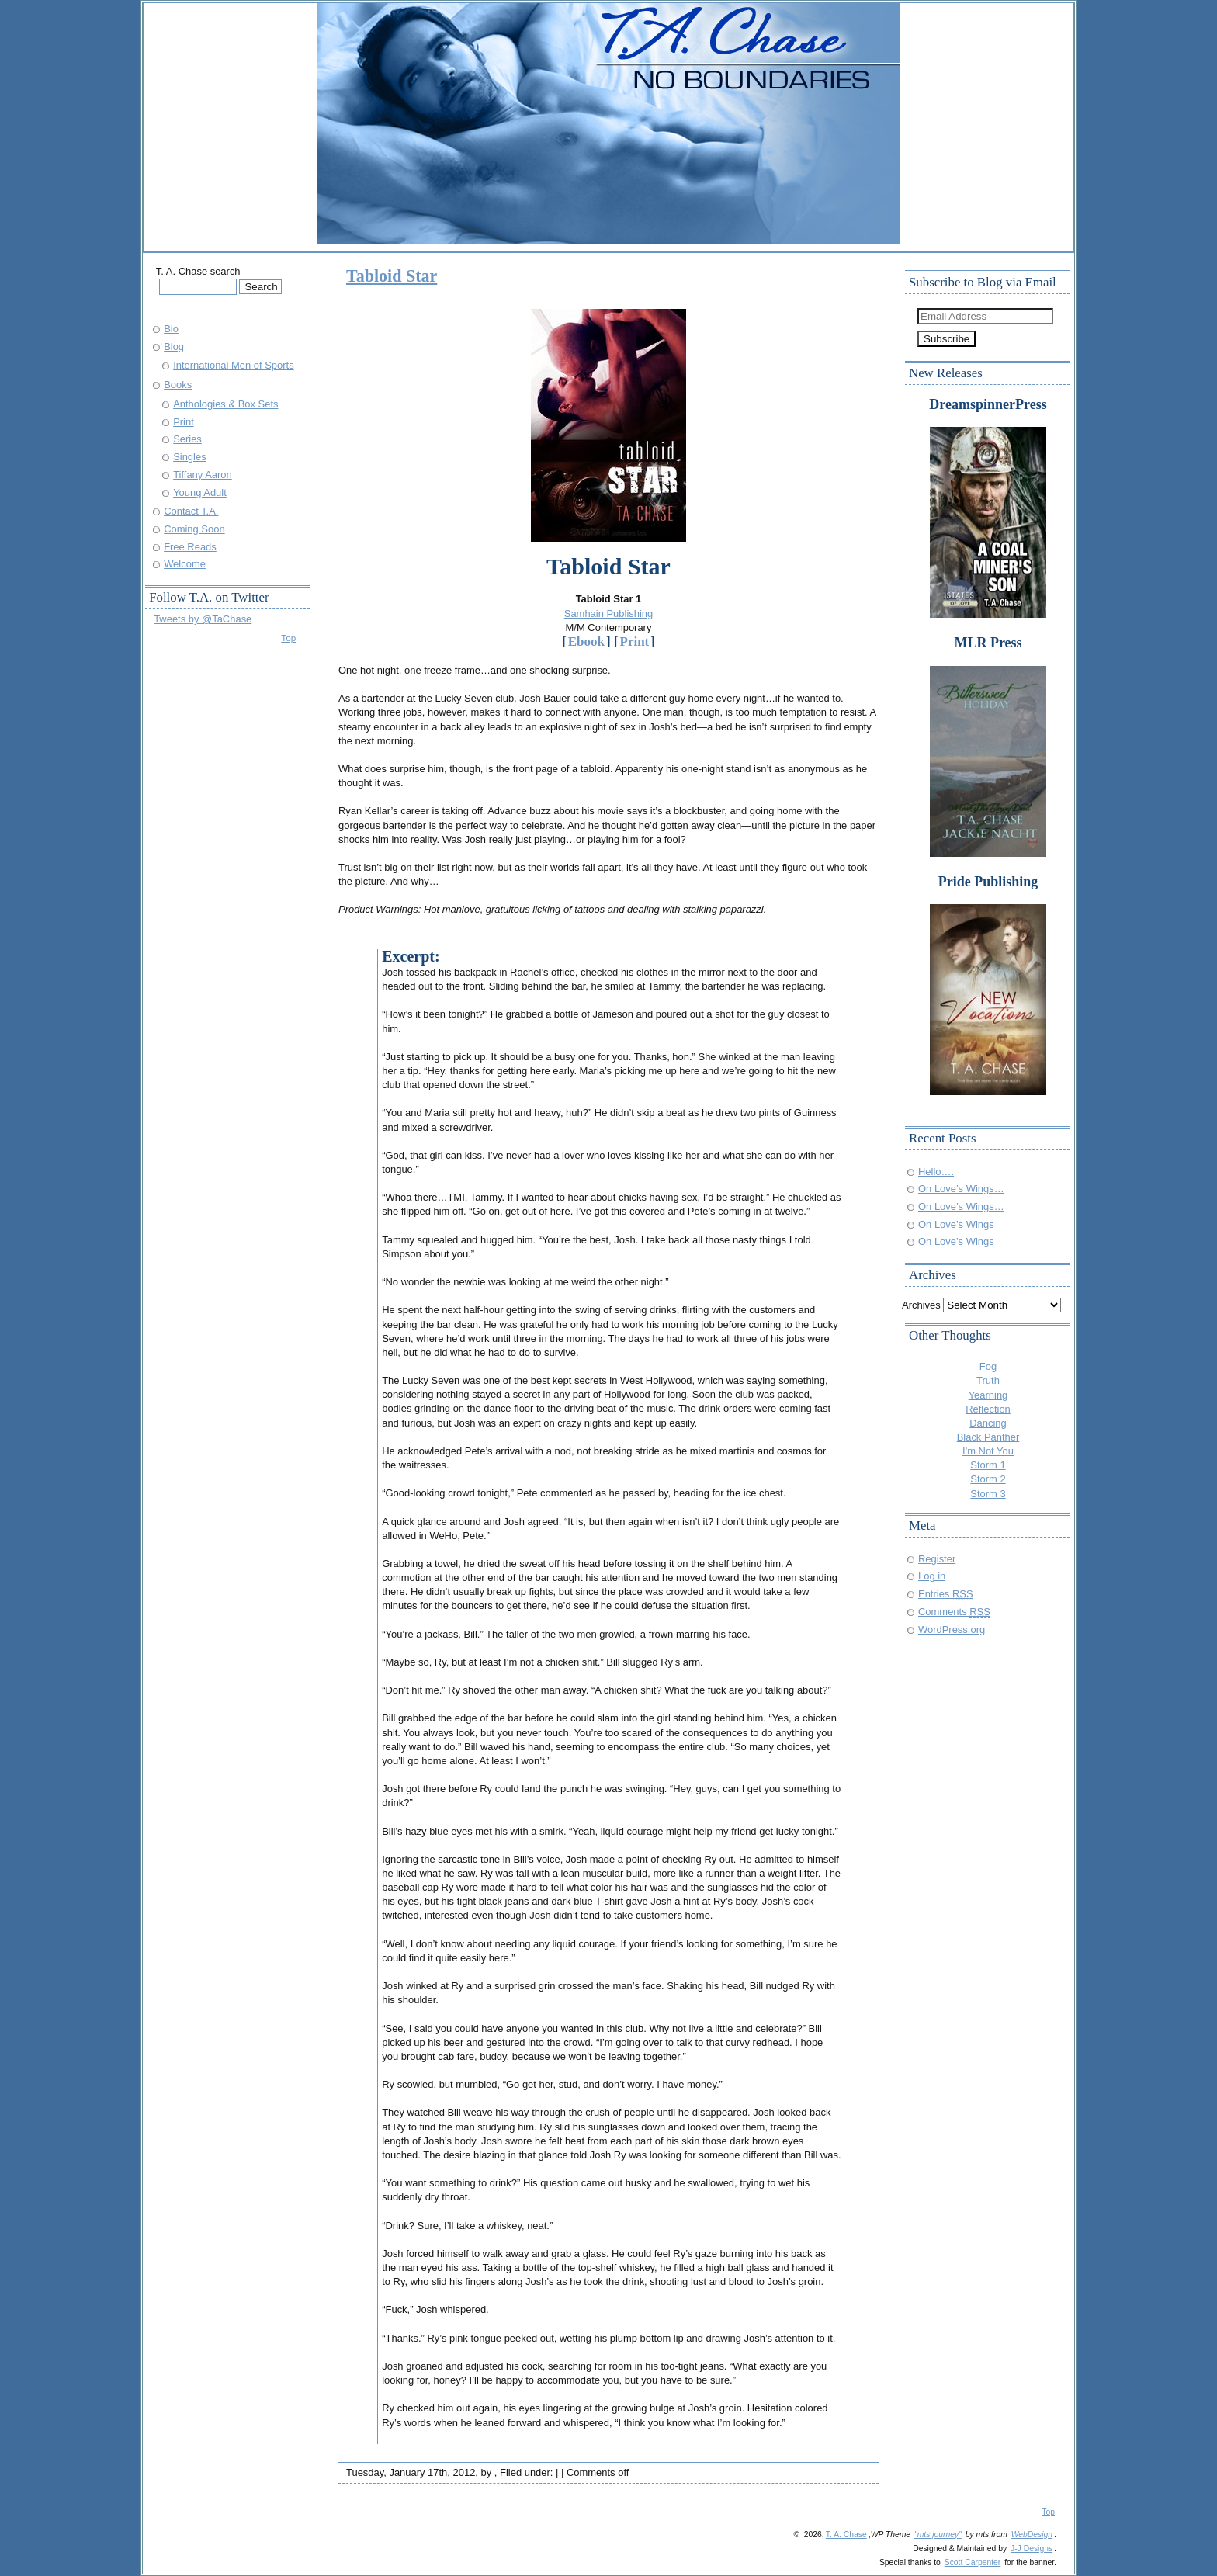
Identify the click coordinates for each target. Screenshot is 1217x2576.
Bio (171, 329)
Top (288, 638)
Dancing (988, 1423)
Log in (931, 1576)
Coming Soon (194, 529)
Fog (988, 1366)
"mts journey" (938, 2534)
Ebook (586, 641)
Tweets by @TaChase (202, 619)
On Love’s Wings (956, 1224)
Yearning (988, 1395)
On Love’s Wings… (961, 1188)
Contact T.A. (191, 511)
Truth (988, 1380)
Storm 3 (987, 1493)
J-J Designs (1031, 2548)
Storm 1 (987, 1465)
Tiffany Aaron (202, 474)
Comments (954, 1611)
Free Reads (190, 547)
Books (178, 384)
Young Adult (200, 492)
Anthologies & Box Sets (225, 404)
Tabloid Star (391, 276)
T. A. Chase (846, 2534)
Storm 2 (987, 1479)
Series (187, 439)
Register (936, 1559)
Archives (921, 1305)
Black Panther (988, 1437)
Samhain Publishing (609, 613)
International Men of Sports (233, 365)
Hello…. (936, 1171)
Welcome (185, 564)
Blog (174, 346)
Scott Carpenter (973, 2562)
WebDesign (1031, 2534)
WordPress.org (951, 1629)
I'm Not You (988, 1451)
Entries (945, 1594)
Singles (189, 457)
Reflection (988, 1409)
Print (635, 641)
